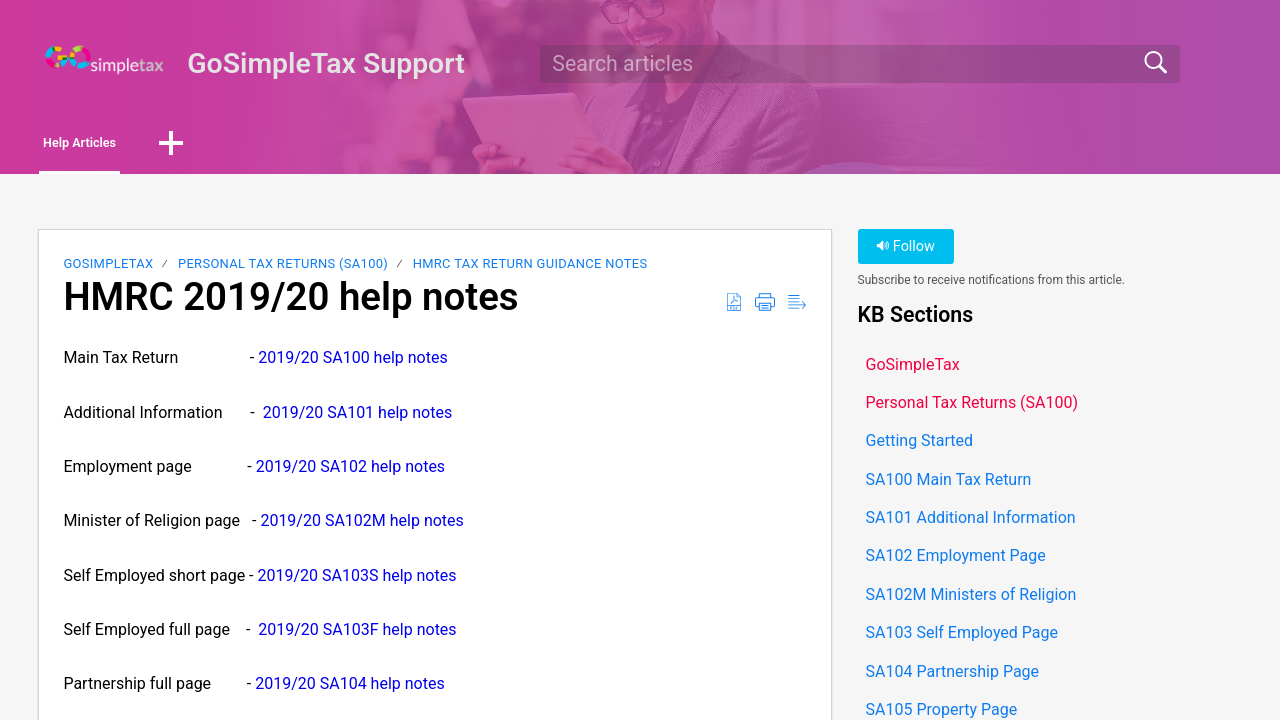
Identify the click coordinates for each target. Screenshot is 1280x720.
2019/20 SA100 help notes (352, 363)
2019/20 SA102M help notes (361, 526)
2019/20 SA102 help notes (350, 471)
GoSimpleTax (108, 269)
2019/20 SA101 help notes (357, 417)
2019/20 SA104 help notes (349, 689)
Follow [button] (905, 252)
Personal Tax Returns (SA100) (283, 269)
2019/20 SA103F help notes (357, 635)
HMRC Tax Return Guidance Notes (530, 269)
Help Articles (119, 145)
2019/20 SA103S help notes (356, 580)
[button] (242, 147)
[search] (860, 64)
